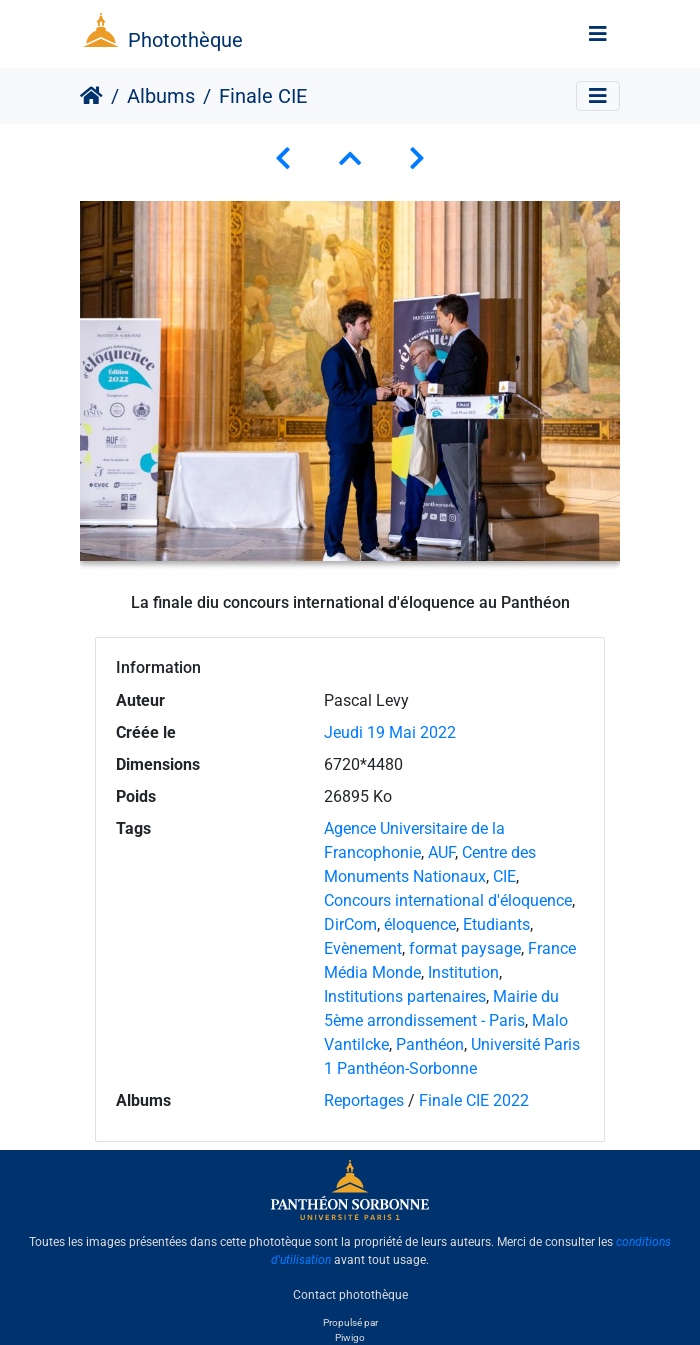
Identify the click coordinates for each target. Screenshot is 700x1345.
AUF (441, 852)
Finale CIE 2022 (474, 1100)
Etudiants (496, 924)
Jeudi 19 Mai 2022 (390, 732)
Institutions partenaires (405, 996)
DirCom (350, 924)
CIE (504, 876)
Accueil (91, 96)
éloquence (420, 924)
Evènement (363, 948)
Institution (463, 972)
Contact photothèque (350, 1294)
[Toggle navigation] (598, 34)
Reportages (364, 1100)
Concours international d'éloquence (448, 900)
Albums (161, 96)
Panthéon (430, 1044)
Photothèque (185, 40)
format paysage (465, 948)
